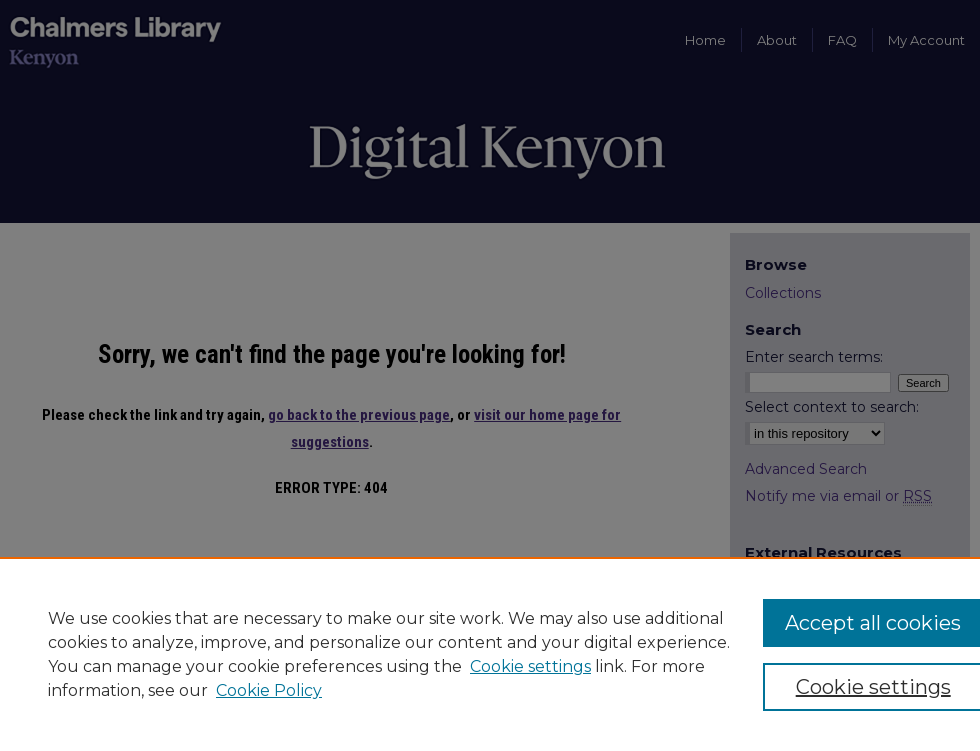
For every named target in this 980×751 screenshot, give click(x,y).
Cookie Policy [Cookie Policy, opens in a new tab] (269, 690)
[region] (490, 654)
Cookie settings (530, 666)
